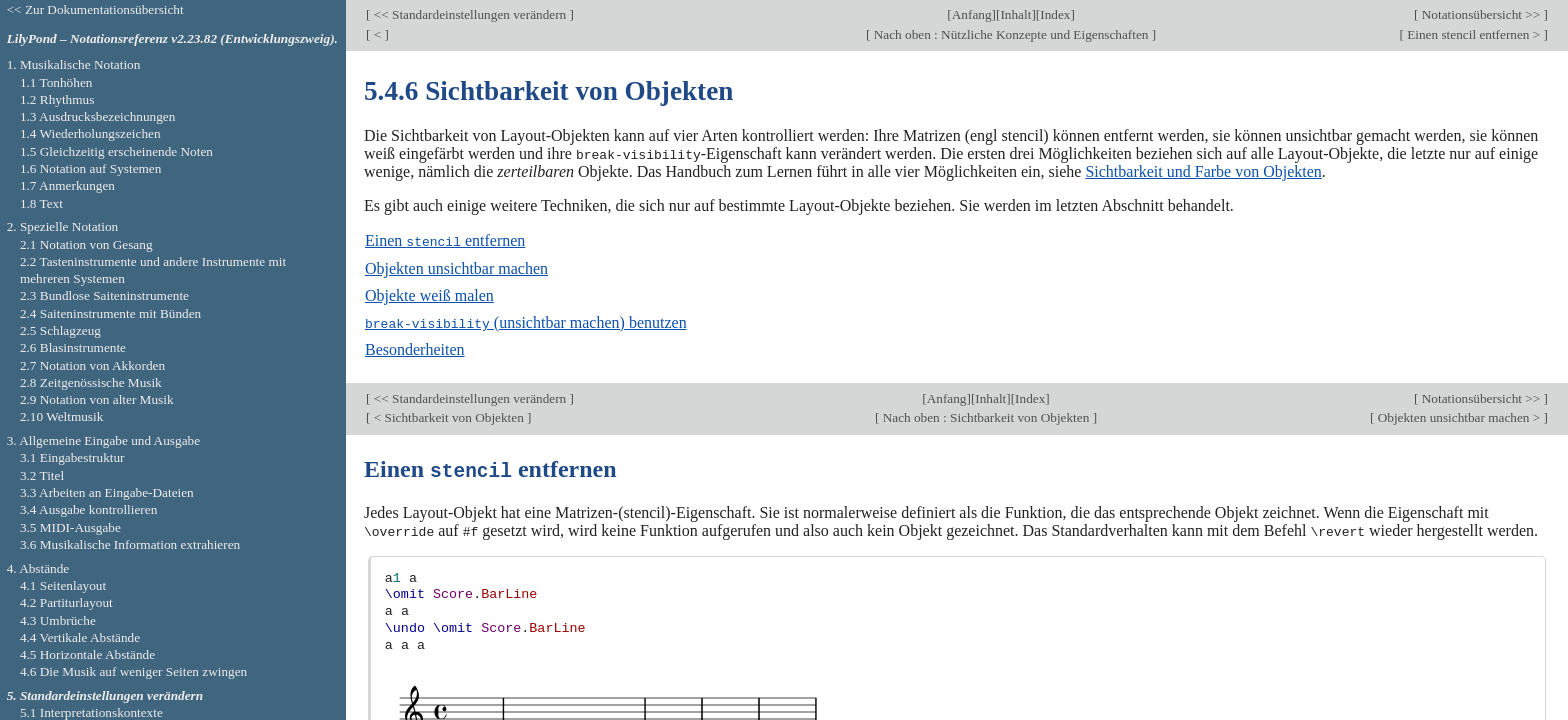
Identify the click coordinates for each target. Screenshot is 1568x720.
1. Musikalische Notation (74, 64)
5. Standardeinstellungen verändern (105, 695)
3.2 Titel (42, 475)
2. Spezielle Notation (63, 226)
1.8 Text (41, 203)
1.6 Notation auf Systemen (90, 168)
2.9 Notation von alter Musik (97, 399)
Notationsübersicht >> (1480, 14)
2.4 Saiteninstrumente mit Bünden (110, 313)
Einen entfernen (445, 240)
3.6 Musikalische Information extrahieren (130, 544)
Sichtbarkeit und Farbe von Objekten (1203, 171)
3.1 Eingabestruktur (72, 457)
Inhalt (1015, 14)
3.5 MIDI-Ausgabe (70, 527)
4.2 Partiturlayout (66, 602)
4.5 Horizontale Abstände (87, 654)
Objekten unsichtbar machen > (1458, 415)
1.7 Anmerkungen (67, 185)
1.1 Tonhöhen (56, 82)
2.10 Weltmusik (61, 416)
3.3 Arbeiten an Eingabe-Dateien (107, 492)
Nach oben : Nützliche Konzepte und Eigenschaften (1010, 34)
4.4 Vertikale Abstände (80, 637)
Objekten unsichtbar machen (456, 267)
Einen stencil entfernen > (1474, 34)
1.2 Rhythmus (57, 99)
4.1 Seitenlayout (63, 585)
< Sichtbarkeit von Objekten (448, 415)
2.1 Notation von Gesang (86, 244)
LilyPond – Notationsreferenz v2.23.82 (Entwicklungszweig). (172, 38)
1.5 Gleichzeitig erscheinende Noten (116, 151)
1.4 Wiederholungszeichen (90, 133)
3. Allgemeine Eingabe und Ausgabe (103, 440)
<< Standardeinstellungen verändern (469, 14)
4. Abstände (38, 568)
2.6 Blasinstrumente (73, 347)
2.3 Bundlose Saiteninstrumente (104, 295)
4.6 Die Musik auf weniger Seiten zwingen (133, 671)
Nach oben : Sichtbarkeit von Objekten (985, 415)
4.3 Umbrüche (58, 620)
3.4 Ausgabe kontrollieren (88, 509)
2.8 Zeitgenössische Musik (91, 382)
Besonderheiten (415, 348)
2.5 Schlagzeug (60, 330)
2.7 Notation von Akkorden (92, 365)
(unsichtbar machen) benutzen (526, 321)
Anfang (972, 14)
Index (1055, 14)
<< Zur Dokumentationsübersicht (95, 9)
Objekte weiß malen (429, 294)
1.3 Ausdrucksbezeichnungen (97, 116)
